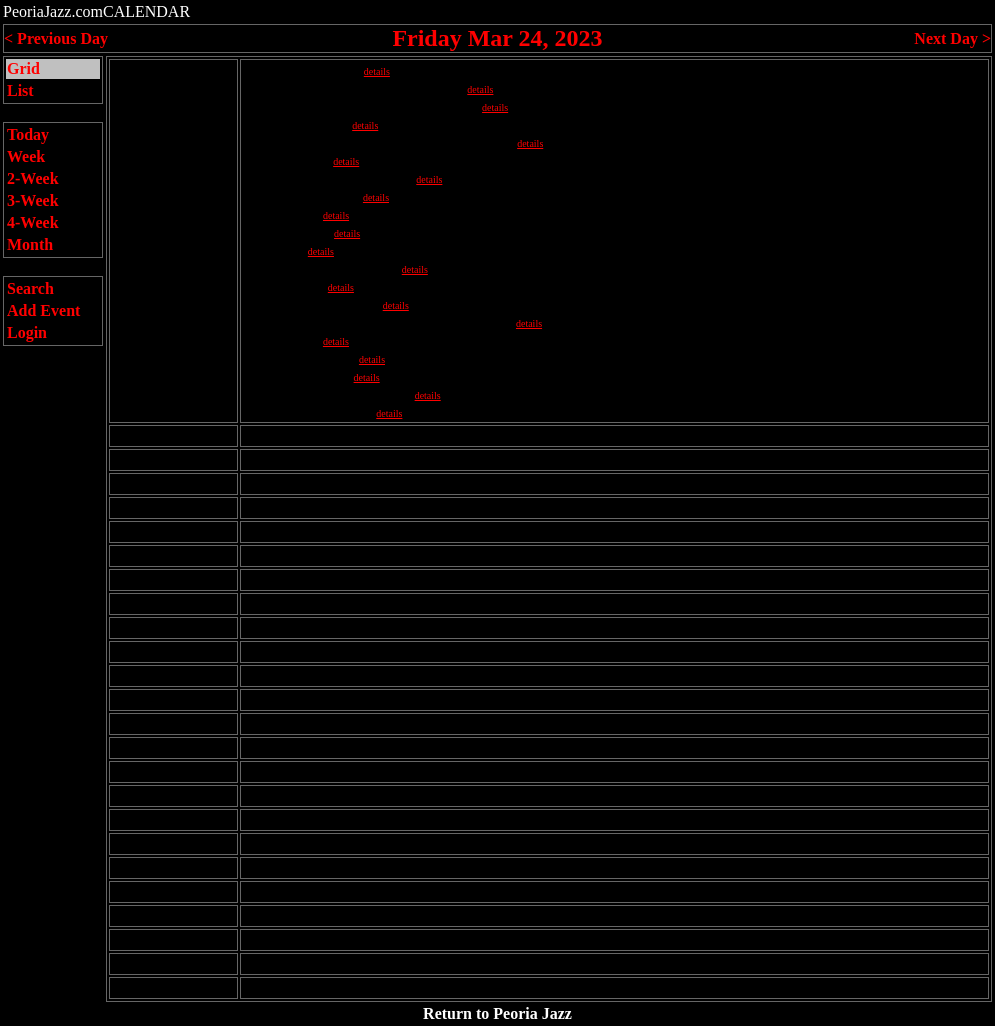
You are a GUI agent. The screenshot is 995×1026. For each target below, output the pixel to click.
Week (26, 156)
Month (30, 244)
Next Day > (952, 38)
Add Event (43, 310)
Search (30, 288)
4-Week (33, 222)
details (377, 71)
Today (28, 134)
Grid (23, 68)
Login (27, 332)
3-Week (33, 200)
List (20, 90)
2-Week (33, 178)
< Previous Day (56, 38)
